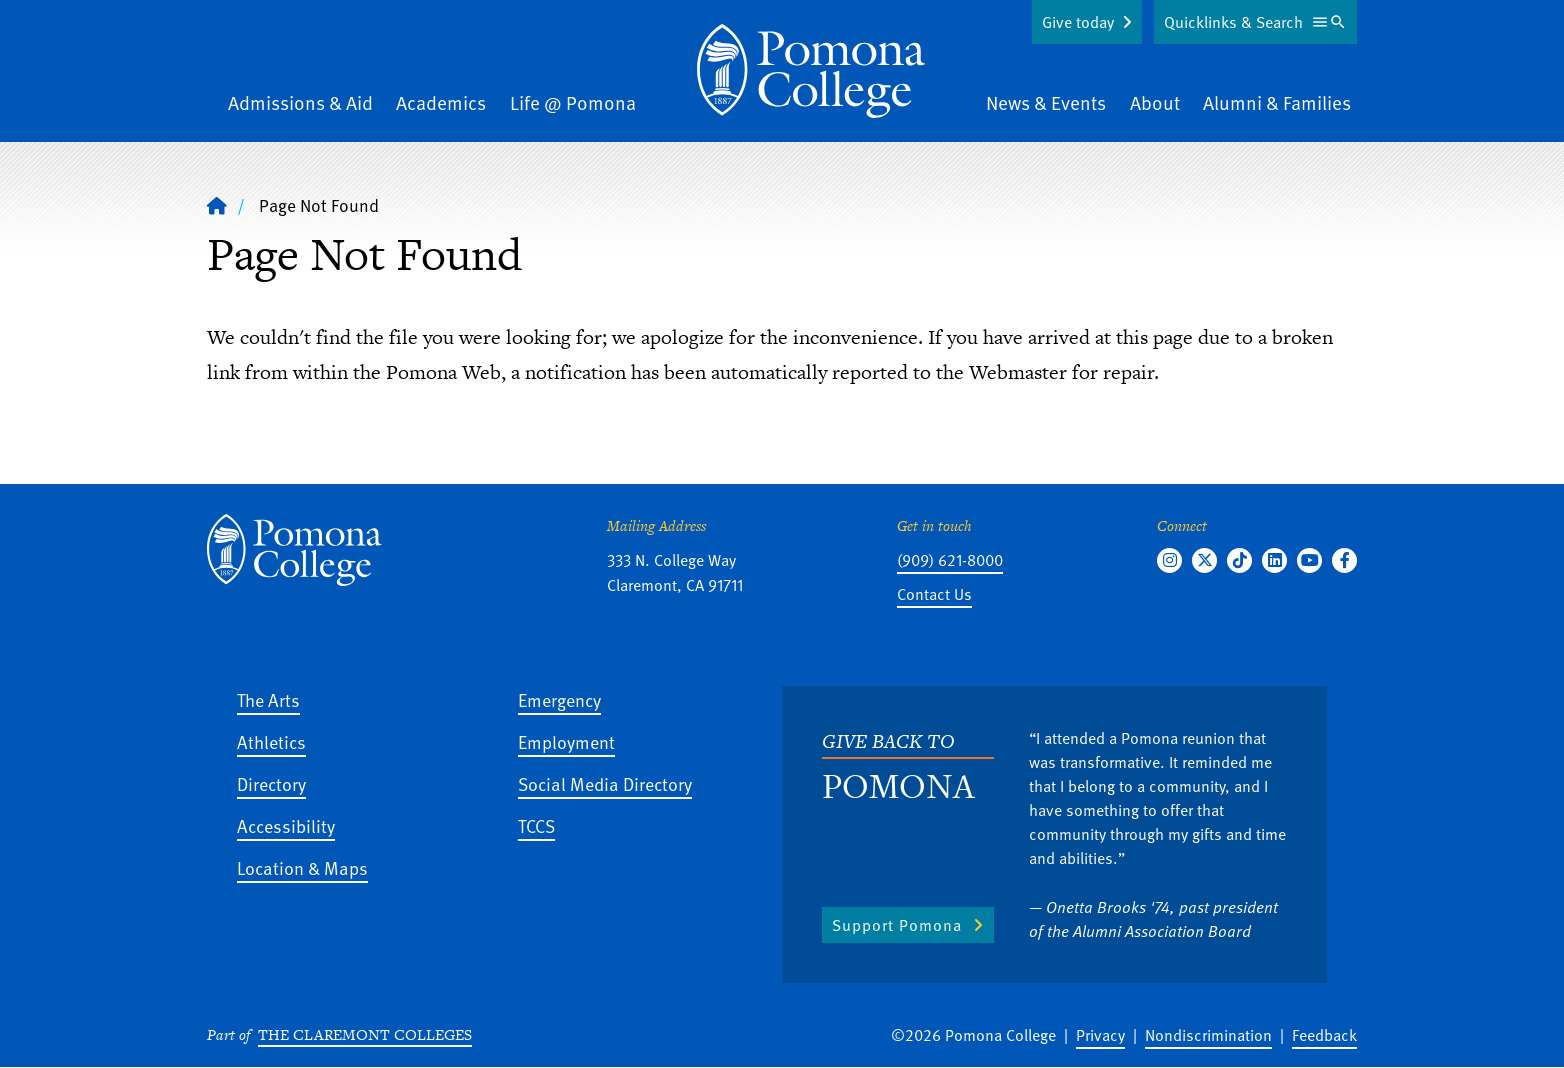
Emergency (559, 699)
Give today (1078, 22)
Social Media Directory (605, 783)
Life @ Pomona (573, 102)
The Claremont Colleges (365, 1034)
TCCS (536, 825)
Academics (441, 102)
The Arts (268, 699)
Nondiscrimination (1208, 1035)
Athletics (271, 741)
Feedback (1324, 1035)
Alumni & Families (1277, 102)
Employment (566, 741)
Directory (271, 783)
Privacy (1100, 1035)
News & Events (1046, 102)
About (1155, 102)
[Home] (217, 205)
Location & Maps (302, 867)
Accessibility (286, 825)
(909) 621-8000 (950, 560)
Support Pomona (897, 925)
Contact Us (934, 594)
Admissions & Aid (300, 102)
